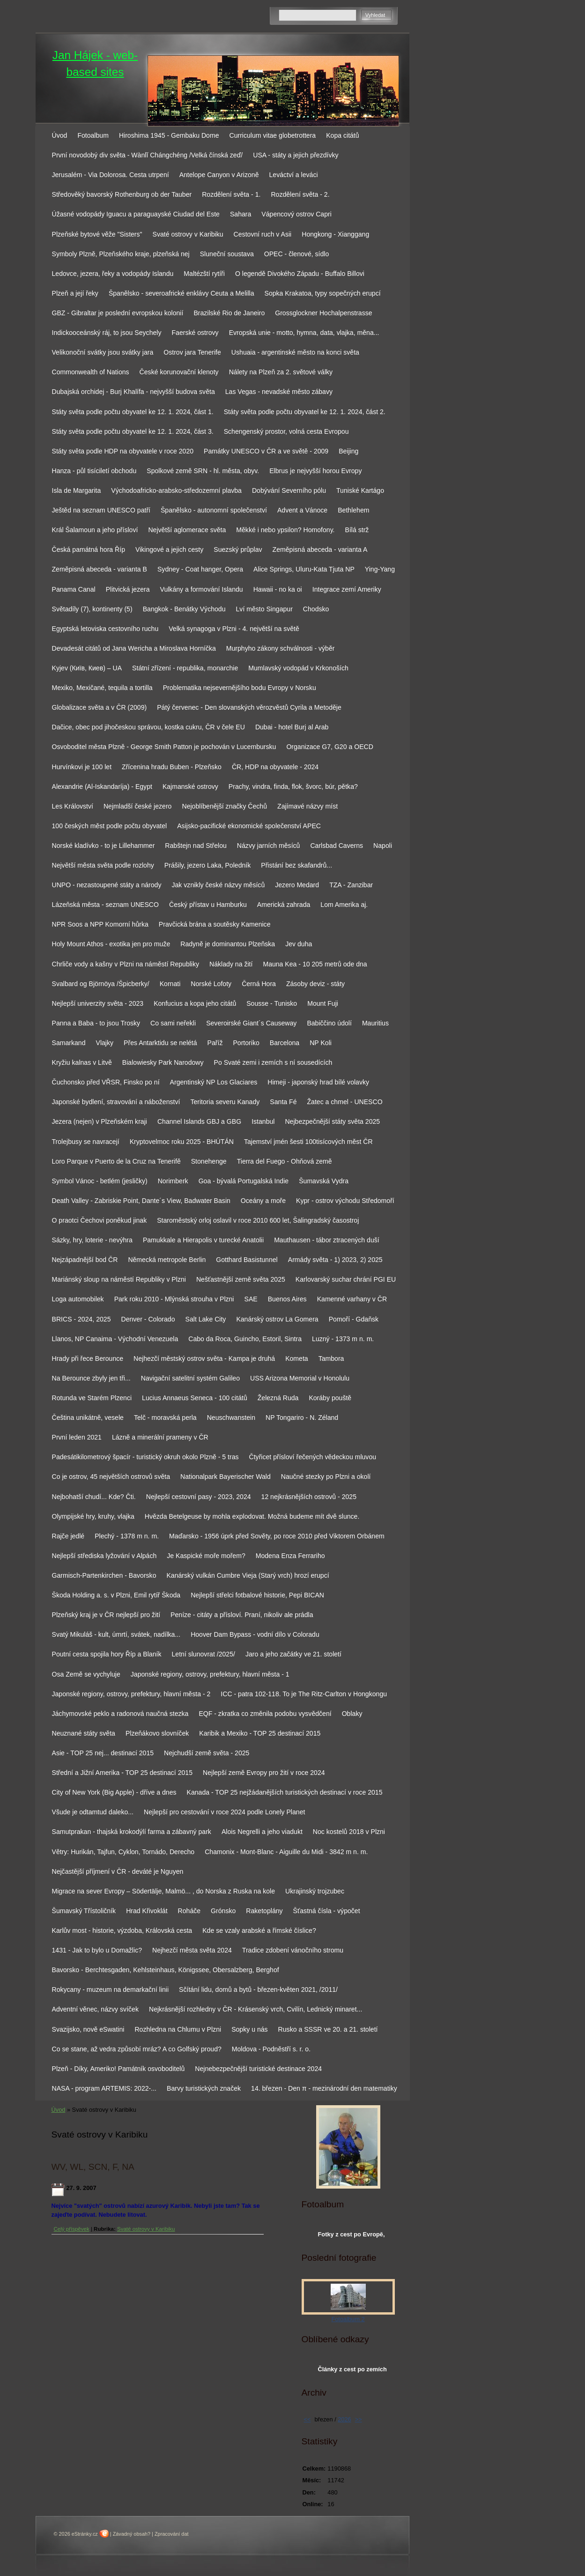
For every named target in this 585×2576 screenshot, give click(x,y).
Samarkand (69, 1043)
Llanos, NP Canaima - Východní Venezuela (115, 1339)
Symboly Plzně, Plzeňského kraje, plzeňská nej (121, 254)
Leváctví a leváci (293, 174)
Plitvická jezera (128, 589)
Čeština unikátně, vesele (88, 1417)
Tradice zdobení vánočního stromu (292, 1950)
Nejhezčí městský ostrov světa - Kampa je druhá (204, 1358)
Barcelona (284, 1043)
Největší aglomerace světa (187, 530)
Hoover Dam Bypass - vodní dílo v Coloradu (255, 1634)
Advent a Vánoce (302, 510)
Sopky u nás (249, 2029)
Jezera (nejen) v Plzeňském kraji (99, 1121)
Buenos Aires (287, 1299)
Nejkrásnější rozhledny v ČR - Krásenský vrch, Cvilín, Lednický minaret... (255, 2009)
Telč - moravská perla (165, 1417)
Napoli (382, 845)
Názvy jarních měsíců (268, 845)
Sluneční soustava (227, 254)
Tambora (331, 1358)
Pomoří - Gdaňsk (353, 1319)
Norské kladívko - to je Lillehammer (103, 845)
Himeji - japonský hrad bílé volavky (318, 1082)
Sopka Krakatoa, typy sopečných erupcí (323, 293)
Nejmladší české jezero (138, 806)
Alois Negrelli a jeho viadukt (262, 1831)
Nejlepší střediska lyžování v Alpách (104, 1555)
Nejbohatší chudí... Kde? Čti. (94, 1496)
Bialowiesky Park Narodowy (163, 1062)
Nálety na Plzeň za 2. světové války (281, 372)
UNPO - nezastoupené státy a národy (107, 885)
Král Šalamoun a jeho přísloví (95, 530)
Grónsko (223, 1911)
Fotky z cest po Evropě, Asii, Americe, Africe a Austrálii (351, 2236)
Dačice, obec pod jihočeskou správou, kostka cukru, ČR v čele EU (148, 727)
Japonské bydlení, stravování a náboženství (116, 1102)
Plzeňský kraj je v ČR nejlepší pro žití (106, 1614)
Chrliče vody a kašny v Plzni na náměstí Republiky (126, 964)
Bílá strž (357, 530)
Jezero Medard (297, 885)
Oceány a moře (263, 1200)
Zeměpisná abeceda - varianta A (320, 549)
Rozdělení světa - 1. (231, 194)
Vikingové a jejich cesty (169, 549)
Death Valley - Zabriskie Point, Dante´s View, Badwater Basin (141, 1200)
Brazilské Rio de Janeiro (229, 313)
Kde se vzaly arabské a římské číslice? (259, 1930)
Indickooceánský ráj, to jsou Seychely (107, 332)
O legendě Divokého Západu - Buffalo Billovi (299, 273)
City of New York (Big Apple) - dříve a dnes (114, 1792)
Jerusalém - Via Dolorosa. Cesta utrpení (110, 174)
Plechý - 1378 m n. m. (127, 1536)
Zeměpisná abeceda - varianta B (99, 569)
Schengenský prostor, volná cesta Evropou (286, 431)
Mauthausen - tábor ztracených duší (326, 1240)
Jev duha (298, 944)
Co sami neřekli (173, 1023)
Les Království (72, 806)
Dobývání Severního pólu (289, 490)
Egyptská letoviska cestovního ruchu (105, 628)
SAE (251, 1299)
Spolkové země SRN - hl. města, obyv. (203, 471)
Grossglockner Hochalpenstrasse (323, 313)
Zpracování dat (172, 2534)
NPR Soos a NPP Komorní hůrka (100, 924)
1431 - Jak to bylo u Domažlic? (97, 1950)
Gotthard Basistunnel (246, 1259)
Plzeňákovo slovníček (157, 1733)
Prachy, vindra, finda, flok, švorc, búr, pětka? (293, 786)
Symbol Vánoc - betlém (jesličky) (100, 1181)
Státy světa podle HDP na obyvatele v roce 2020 (123, 451)
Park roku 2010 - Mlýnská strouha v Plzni (174, 1299)
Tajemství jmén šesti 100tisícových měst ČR (308, 1141)
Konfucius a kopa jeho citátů (195, 1003)
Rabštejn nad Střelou (195, 845)
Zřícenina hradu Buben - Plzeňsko (172, 767)
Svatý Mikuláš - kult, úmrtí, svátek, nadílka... (116, 1634)
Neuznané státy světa (83, 1733)
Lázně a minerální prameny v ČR (160, 1437)
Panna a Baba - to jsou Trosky (96, 1023)
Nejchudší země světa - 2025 (206, 1753)
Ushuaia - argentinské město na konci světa (295, 352)
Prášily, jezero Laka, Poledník (207, 865)
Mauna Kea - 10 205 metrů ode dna (315, 964)
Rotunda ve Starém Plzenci (92, 1398)
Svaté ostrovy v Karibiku (188, 234)
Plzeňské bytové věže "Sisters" (97, 234)
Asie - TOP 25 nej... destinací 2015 (103, 1753)
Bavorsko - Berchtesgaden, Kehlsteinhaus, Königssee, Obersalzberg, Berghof (165, 1970)
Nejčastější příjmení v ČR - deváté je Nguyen (118, 1871)
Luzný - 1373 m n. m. (343, 1339)
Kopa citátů (342, 135)
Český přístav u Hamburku (208, 904)
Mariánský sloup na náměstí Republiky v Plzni (119, 1279)
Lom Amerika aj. (344, 904)
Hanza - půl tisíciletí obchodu (94, 471)
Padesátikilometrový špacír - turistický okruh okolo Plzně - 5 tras (145, 1457)
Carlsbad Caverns (336, 845)
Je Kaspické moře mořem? (206, 1555)
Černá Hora (259, 983)
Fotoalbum (93, 135)
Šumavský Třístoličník (84, 1911)
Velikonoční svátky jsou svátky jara (103, 352)
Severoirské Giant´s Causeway (251, 1023)
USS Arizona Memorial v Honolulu (299, 1378)
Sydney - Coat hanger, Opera (200, 569)
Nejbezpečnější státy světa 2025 (332, 1121)
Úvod (59, 135)
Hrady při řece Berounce (88, 1358)
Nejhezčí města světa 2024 (192, 1950)
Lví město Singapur (264, 609)
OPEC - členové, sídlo (296, 254)
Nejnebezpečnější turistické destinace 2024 (258, 2068)
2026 (344, 2419)
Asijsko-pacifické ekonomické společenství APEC (249, 826)
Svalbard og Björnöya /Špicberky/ (100, 983)
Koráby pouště (330, 1398)
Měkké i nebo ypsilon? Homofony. (285, 530)
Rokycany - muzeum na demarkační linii (110, 1989)
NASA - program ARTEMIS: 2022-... (104, 2088)
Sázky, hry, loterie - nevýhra (92, 1240)
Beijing (348, 451)
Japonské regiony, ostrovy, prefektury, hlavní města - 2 (131, 1694)
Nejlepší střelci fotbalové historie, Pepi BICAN (257, 1595)
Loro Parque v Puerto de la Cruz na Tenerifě (116, 1161)
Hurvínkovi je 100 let (82, 767)
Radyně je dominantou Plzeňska (227, 944)
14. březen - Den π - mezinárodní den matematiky (324, 2088)
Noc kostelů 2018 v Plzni (349, 1831)
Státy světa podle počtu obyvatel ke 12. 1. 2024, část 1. (133, 412)
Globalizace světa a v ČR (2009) (99, 707)
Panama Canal (74, 589)
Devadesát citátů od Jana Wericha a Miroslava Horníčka (134, 648)
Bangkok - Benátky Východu (184, 609)
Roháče (189, 1911)
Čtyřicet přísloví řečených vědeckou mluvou (313, 1457)
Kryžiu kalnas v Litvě (82, 1062)
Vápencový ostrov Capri (296, 214)
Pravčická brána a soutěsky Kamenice (215, 924)
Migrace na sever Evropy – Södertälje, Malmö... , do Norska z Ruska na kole (163, 1891)
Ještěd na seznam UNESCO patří (101, 510)
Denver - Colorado (148, 1319)
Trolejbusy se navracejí (85, 1141)
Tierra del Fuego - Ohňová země (284, 1161)
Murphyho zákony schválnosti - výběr (280, 648)
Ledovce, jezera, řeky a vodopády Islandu (113, 273)
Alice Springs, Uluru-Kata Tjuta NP (304, 569)
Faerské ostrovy (194, 332)
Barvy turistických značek (204, 2088)
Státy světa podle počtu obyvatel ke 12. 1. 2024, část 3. (133, 431)
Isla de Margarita (76, 490)
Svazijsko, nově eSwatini (88, 2029)
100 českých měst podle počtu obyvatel (109, 826)
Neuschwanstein (231, 1417)
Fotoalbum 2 (347, 2319)
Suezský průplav (238, 549)
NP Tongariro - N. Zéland (302, 1417)
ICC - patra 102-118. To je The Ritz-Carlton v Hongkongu (304, 1694)
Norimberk (173, 1181)
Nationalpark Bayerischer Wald (225, 1476)
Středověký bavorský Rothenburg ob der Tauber (122, 194)
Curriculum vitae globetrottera (273, 135)
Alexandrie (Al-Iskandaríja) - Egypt (102, 786)
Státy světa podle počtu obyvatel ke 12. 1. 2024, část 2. (304, 412)
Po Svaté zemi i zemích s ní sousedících (273, 1062)
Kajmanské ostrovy (190, 786)
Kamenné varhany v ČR (352, 1299)
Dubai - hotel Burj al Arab (292, 727)
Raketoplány (264, 1911)
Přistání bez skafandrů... (296, 865)
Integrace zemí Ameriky (346, 589)
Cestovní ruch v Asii (263, 234)
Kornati (170, 983)
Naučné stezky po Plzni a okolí (326, 1476)
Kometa (296, 1358)
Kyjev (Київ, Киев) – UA (87, 668)
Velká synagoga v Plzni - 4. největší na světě (234, 628)
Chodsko (316, 609)
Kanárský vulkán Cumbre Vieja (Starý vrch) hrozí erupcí (247, 1575)
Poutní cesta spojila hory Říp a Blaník (107, 1654)
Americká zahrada (283, 904)
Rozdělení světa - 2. (300, 194)
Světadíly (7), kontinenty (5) (92, 609)
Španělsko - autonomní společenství (214, 510)
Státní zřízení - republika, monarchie (185, 668)
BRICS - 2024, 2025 (81, 1319)
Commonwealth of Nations (90, 372)
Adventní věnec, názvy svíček (95, 2009)
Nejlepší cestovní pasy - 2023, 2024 (198, 1496)
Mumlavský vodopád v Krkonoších (298, 668)
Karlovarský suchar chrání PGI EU (346, 1279)
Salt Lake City (205, 1319)
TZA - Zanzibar (351, 885)
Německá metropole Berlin (167, 1259)
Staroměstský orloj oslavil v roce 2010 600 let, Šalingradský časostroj (258, 1220)
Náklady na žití (230, 964)
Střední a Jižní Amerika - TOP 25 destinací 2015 (122, 1772)
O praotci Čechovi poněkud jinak (99, 1220)
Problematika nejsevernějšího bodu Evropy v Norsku (239, 687)
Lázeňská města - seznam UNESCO (105, 904)
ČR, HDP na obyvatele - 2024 (275, 767)
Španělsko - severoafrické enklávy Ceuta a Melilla (181, 293)
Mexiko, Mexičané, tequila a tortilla (102, 687)
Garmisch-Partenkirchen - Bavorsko (104, 1575)
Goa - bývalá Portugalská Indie (244, 1181)
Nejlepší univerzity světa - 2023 (98, 1003)
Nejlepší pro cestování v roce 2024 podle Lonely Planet (224, 1812)
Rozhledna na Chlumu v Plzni (177, 2029)
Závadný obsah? (131, 2534)
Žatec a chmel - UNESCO (344, 1102)
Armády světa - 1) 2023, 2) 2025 (335, 1259)
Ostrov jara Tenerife (192, 352)
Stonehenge (209, 1161)
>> (358, 2419)
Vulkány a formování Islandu (201, 589)
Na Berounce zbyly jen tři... (91, 1378)
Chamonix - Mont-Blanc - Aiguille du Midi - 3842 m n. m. (286, 1852)
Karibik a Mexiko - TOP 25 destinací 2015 (259, 1733)
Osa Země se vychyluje (86, 1674)
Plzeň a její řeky (75, 293)
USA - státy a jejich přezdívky (295, 155)
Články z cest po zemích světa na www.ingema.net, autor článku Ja (352, 2371)
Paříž (215, 1043)
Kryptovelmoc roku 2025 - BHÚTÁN (182, 1141)
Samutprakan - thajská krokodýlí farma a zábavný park (131, 1831)
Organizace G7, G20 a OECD (329, 746)
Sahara (240, 214)
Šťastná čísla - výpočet (326, 1911)
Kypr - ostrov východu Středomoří (345, 1200)
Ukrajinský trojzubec (314, 1891)
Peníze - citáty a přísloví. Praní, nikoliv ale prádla (241, 1614)
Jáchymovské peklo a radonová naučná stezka (120, 1713)
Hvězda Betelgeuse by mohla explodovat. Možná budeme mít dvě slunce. (252, 1516)
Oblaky (352, 1713)
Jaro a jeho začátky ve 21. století (293, 1654)
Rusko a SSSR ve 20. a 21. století (328, 2029)
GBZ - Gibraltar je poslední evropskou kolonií (118, 313)
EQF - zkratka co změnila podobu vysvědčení (265, 1713)
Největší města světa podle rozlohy (103, 865)
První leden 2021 (77, 1437)
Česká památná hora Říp (89, 549)
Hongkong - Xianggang (335, 234)
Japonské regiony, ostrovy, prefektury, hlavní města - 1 (210, 1674)
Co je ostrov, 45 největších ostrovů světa (111, 1476)
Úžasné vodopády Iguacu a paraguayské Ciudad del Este (136, 214)
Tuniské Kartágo (360, 490)
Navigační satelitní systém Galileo (190, 1378)
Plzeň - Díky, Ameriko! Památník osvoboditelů (118, 2068)
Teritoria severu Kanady (224, 1102)
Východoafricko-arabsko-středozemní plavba (176, 490)
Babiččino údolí (329, 1023)
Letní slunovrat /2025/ (203, 1654)
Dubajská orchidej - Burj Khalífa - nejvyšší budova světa (133, 391)
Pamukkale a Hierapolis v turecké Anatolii (203, 1240)
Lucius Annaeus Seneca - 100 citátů (194, 1398)
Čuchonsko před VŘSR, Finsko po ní (106, 1082)
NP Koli (321, 1043)
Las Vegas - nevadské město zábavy (279, 391)
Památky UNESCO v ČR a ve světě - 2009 (266, 451)
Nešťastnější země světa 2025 (240, 1279)
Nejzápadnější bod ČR (85, 1259)
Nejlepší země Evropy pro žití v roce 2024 (264, 1772)
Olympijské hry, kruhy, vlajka (93, 1516)
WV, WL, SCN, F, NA (93, 2167)
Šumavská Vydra (323, 1181)
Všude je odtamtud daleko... (93, 1812)
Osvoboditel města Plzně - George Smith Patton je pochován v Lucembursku (164, 746)
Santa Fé (283, 1102)
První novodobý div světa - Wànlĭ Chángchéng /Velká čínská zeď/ (147, 155)
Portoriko (246, 1043)
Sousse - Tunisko (271, 1003)
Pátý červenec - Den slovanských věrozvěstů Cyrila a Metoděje (249, 707)
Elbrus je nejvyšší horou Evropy (315, 471)
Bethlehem (353, 510)
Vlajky (105, 1043)
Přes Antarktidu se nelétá (160, 1043)
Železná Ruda (278, 1398)
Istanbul (263, 1121)
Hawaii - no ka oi (277, 589)
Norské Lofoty (211, 983)
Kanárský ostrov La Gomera (277, 1319)
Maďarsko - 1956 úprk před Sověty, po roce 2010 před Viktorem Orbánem (277, 1536)
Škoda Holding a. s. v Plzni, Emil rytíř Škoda (116, 1595)
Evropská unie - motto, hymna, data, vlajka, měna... (304, 332)
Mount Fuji (322, 1003)
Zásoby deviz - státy (315, 983)
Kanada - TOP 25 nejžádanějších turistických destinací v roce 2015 (285, 1792)
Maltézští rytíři (204, 273)
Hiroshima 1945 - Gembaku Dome (169, 135)
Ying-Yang (380, 569)
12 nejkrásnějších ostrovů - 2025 (308, 1496)
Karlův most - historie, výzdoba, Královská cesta (122, 1930)
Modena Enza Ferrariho (290, 1555)
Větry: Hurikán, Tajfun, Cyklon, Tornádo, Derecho (123, 1852)
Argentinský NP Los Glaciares (214, 1082)
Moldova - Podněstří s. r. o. (271, 2049)
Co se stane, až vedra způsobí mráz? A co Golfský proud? (137, 2049)
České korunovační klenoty (179, 372)
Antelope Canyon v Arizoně (219, 174)
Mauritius (375, 1023)
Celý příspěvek (71, 2229)
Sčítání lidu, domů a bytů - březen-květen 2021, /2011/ (258, 1989)
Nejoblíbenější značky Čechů (224, 806)
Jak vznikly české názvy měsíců (218, 885)
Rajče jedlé (68, 1536)
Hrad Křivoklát (146, 1911)
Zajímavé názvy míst (307, 806)
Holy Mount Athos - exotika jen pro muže (111, 944)
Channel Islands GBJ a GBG (199, 1121)
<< (307, 2419)
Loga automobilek (78, 1299)
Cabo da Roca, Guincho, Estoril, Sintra (245, 1339)
